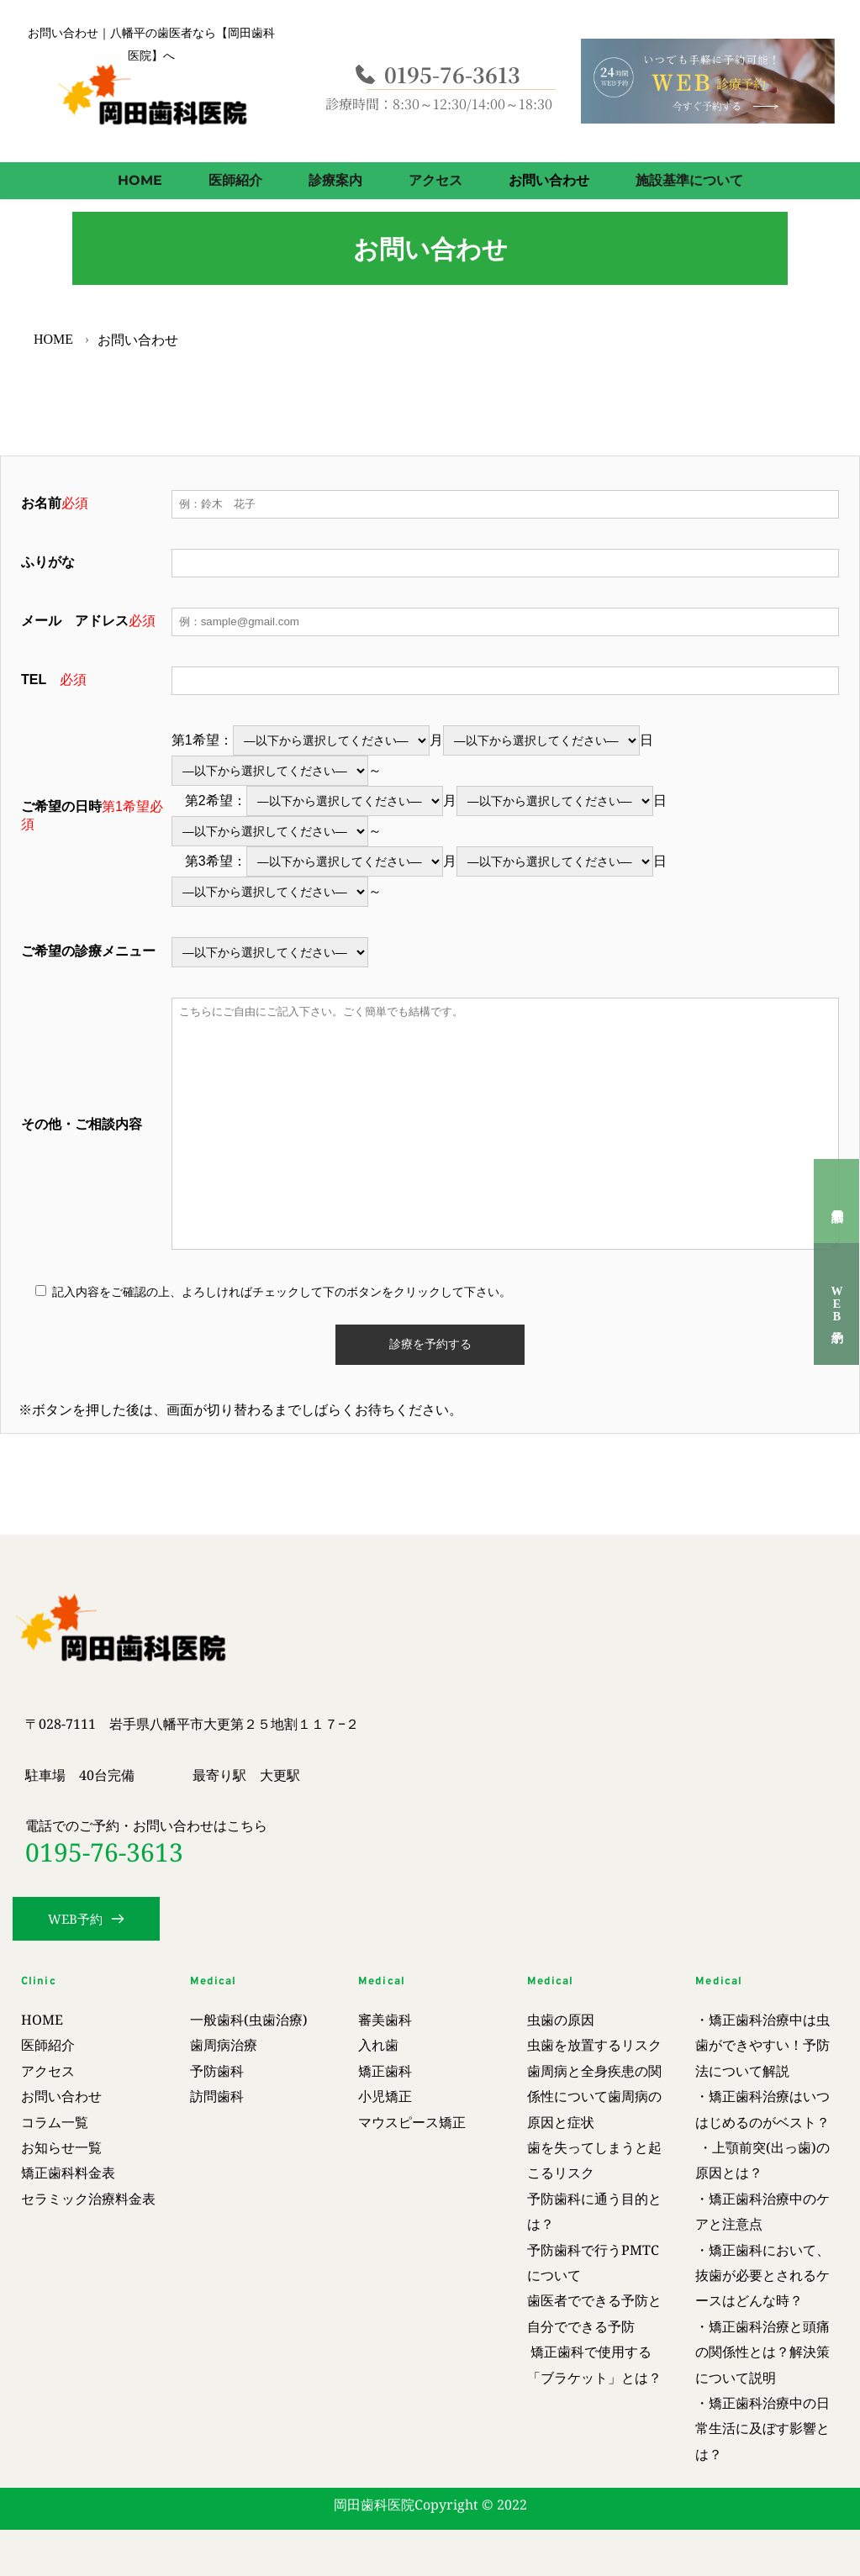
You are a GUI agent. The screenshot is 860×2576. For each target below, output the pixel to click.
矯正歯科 (385, 2071)
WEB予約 (837, 1304)
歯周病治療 (223, 2045)
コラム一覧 (54, 2122)
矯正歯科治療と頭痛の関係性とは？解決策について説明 (762, 2352)
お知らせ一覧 (63, 2147)
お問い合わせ (61, 2096)
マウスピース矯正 (413, 2122)
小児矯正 (385, 2096)
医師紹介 (48, 2045)
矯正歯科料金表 (68, 2172)
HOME (42, 2019)
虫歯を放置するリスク (594, 2045)
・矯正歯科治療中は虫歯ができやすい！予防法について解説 (762, 2045)
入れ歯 (380, 2045)
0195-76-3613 (104, 1852)
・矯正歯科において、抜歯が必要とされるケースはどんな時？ (762, 2275)
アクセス (48, 2071)
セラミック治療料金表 (90, 2198)
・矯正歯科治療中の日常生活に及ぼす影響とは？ (762, 2428)
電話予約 (836, 1201)
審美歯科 (385, 2019)
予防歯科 (217, 2071)
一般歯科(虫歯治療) (249, 2019)
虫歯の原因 (560, 2019)
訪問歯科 (218, 2096)
